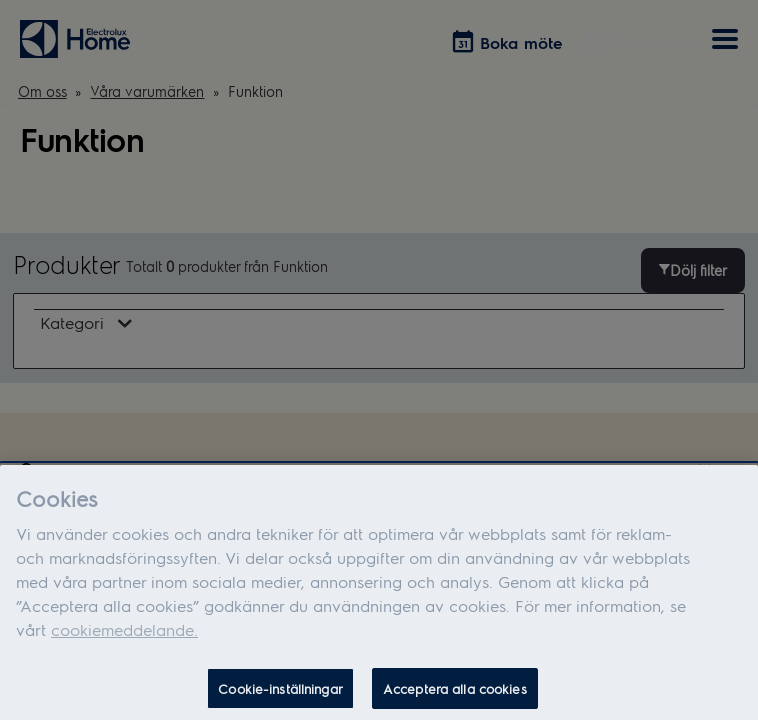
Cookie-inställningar (280, 693)
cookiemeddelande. (124, 634)
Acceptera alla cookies (455, 693)
